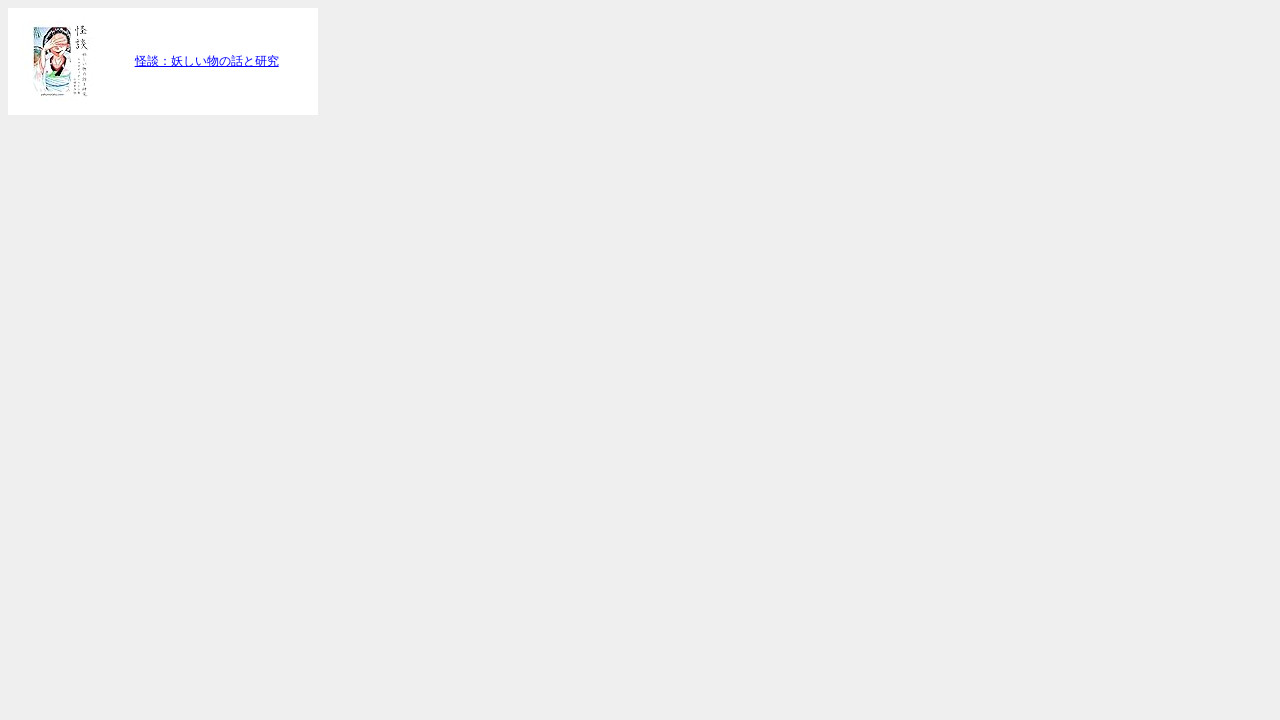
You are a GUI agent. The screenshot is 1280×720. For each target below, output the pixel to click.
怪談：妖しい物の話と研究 (207, 61)
